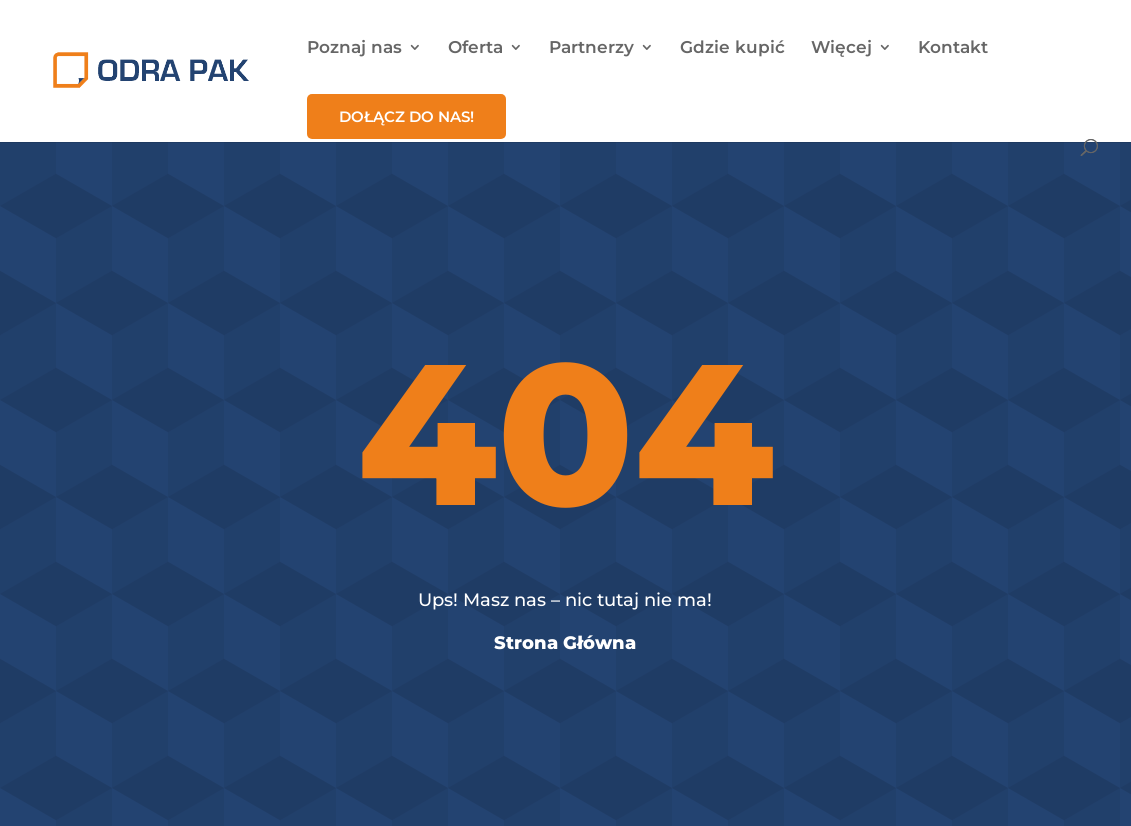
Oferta (475, 48)
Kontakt (953, 48)
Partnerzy (591, 48)
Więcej (841, 48)
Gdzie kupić (732, 48)
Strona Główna (565, 643)
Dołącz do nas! (406, 116)
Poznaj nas (354, 48)
